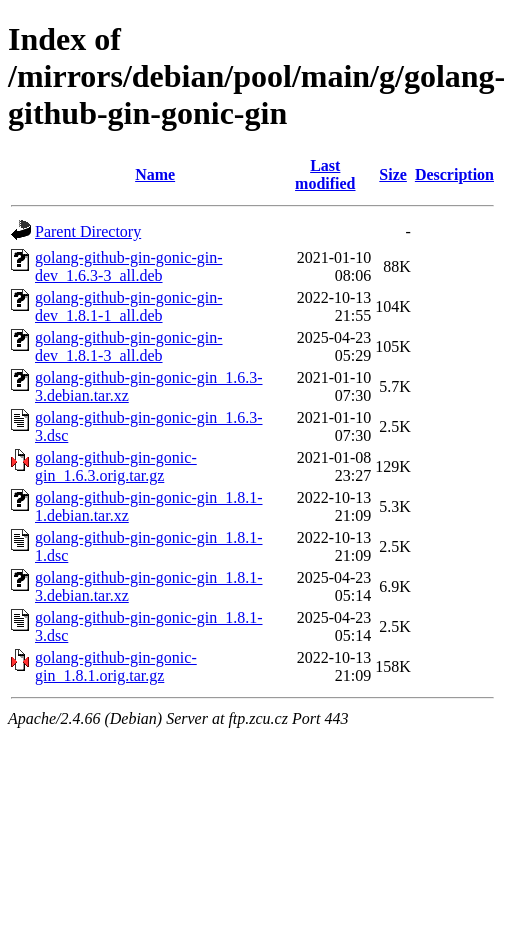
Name (155, 174)
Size (393, 174)
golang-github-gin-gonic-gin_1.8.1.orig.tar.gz (116, 666)
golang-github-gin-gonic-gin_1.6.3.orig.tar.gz (116, 466)
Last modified (325, 174)
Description (454, 174)
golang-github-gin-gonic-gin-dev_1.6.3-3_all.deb (129, 266)
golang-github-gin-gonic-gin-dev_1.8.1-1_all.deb (129, 306)
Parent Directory (88, 231)
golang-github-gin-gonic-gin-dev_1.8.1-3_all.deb (129, 346)
